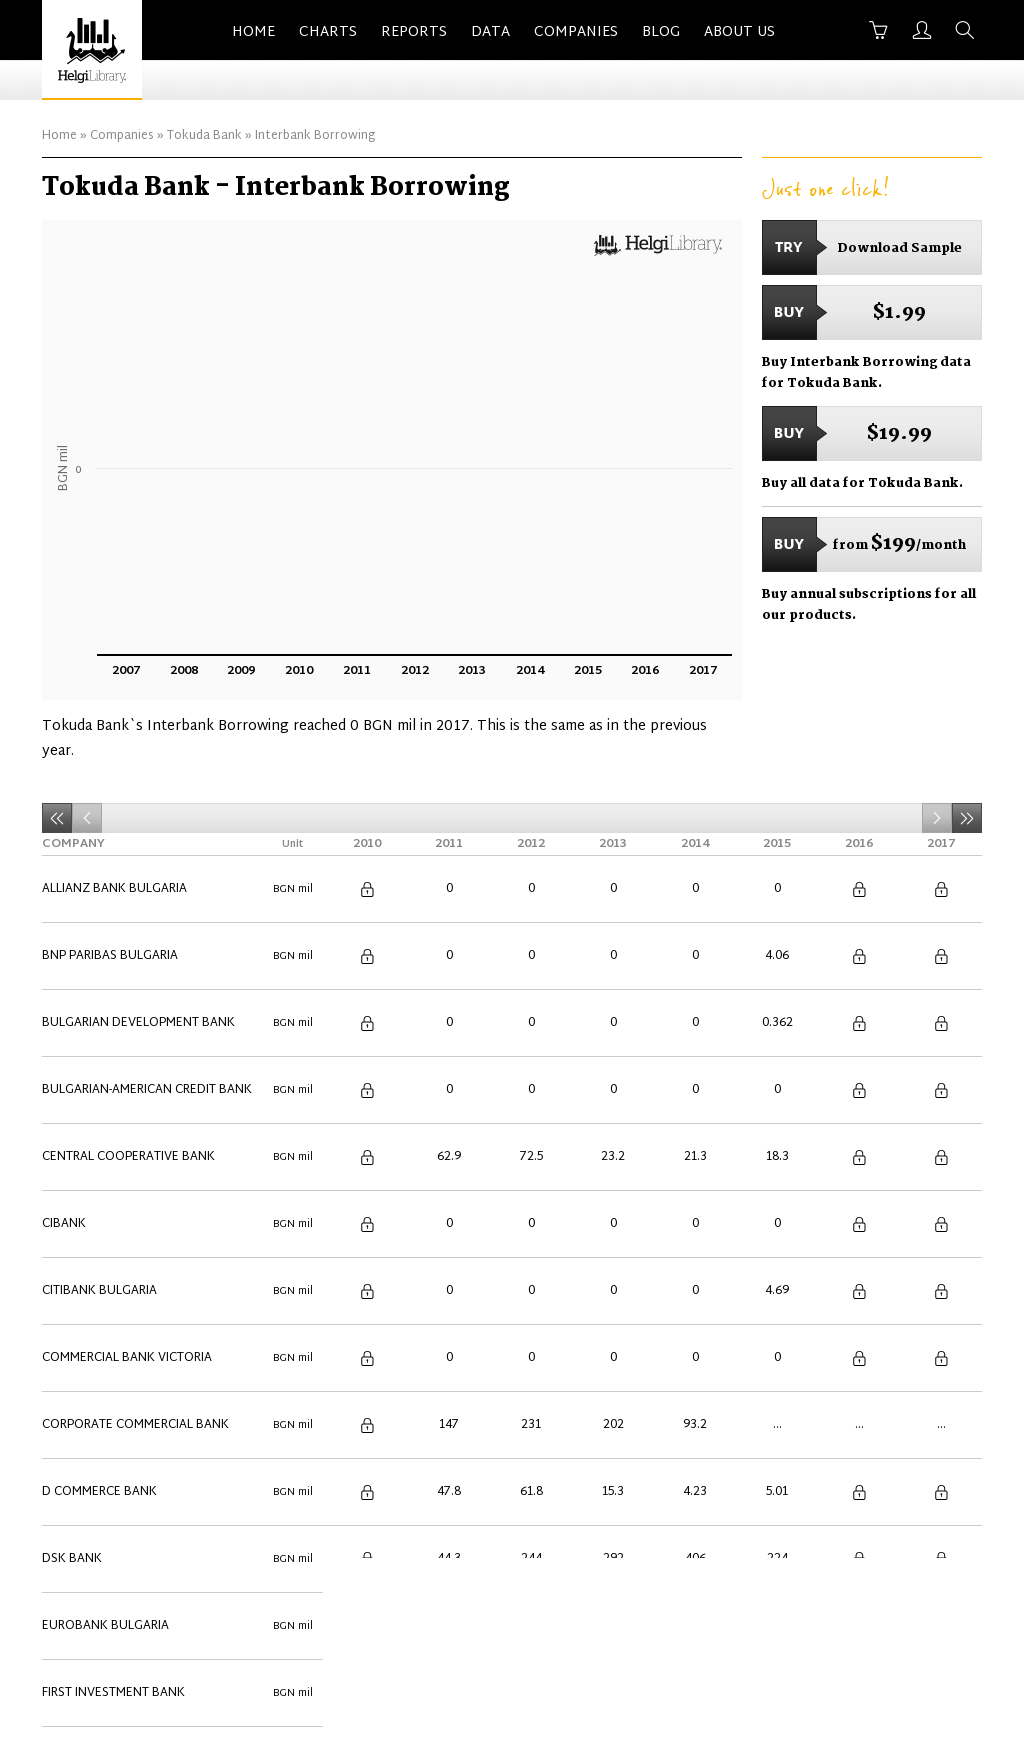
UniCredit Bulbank (102, 1468)
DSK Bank (72, 1108)
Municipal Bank (91, 1276)
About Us (739, 32)
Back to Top (940, 1619)
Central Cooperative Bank (128, 964)
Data (490, 32)
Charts (328, 32)
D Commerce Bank (99, 1084)
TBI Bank (69, 1396)
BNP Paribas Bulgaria (110, 892)
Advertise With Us (629, 1619)
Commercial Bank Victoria (127, 1036)
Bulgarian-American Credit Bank (147, 940)
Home (253, 32)
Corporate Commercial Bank (135, 1060)
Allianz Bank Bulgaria (114, 868)
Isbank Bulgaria (94, 1252)
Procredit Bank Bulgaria (123, 1324)
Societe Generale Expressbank (141, 1372)
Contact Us (508, 1619)
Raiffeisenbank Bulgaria (120, 1348)
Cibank (64, 988)
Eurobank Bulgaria (105, 1132)
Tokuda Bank (204, 136)
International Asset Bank (126, 1204)
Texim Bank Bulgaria (108, 1420)
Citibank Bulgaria (99, 1012)
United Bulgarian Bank (117, 1492)
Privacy (849, 1619)
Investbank (79, 1228)
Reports (414, 32)
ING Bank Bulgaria (101, 1180)
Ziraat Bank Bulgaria (111, 1516)
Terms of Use (754, 1619)
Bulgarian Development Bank (138, 916)
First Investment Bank (113, 1156)
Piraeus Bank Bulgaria (114, 1300)
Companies (576, 32)
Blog (661, 32)
